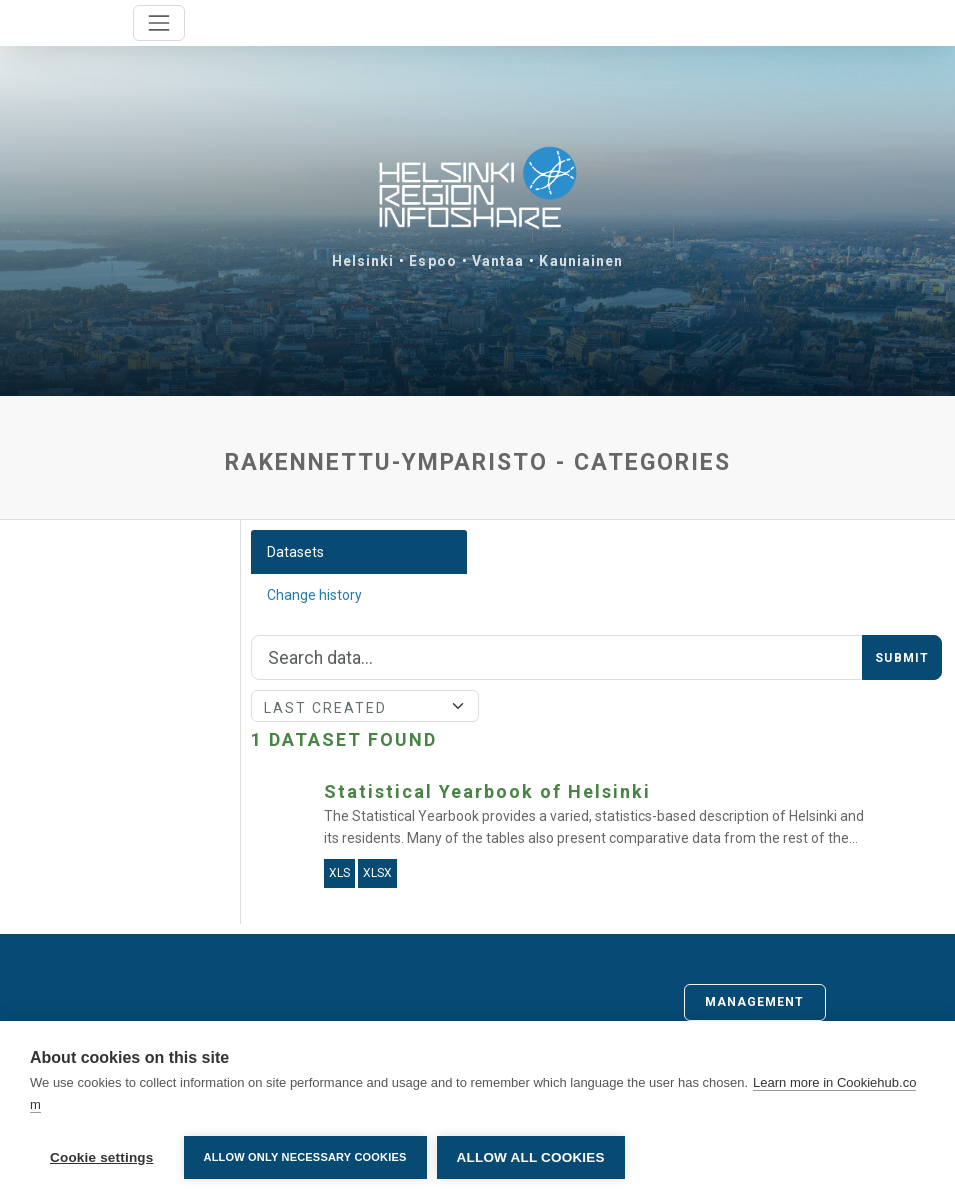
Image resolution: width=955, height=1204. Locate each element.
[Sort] (365, 706)
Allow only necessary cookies (305, 1157)
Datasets (295, 552)
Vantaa (498, 261)
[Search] (557, 658)
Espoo (433, 261)
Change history (314, 595)
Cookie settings (102, 1157)
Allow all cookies (531, 1157)
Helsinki (363, 261)
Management (755, 1002)
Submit (902, 658)
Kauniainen (581, 261)
